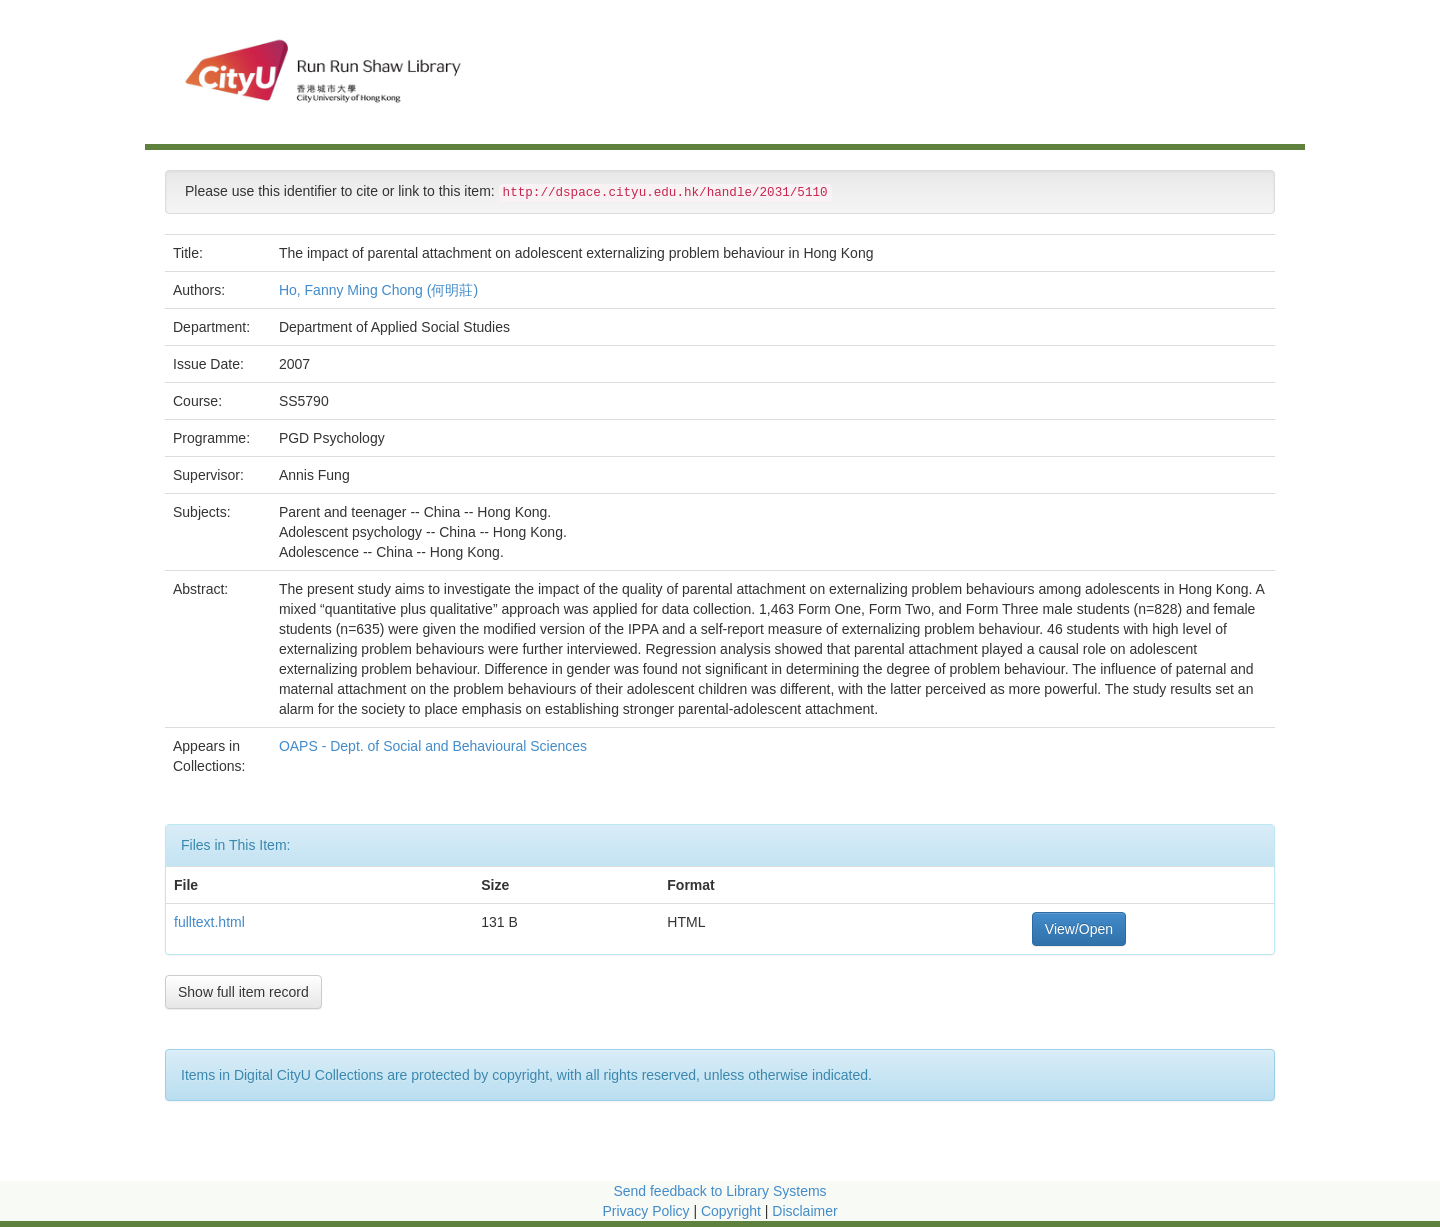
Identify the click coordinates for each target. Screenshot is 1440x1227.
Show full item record (243, 992)
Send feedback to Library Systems (719, 1191)
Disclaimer (804, 1211)
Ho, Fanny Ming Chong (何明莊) (378, 290)
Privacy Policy (645, 1211)
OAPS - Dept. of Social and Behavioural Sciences (435, 746)
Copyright (733, 1211)
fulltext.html (209, 922)
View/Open (1079, 929)
